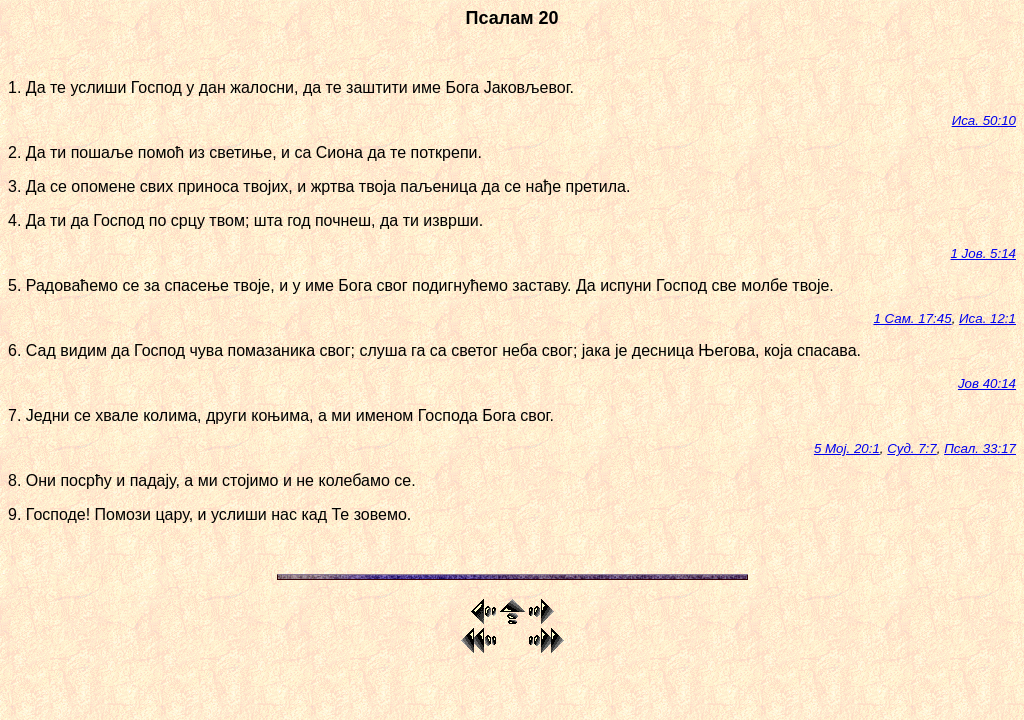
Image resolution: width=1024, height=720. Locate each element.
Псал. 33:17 (980, 448)
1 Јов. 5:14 (984, 253)
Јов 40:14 (987, 383)
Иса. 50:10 (984, 120)
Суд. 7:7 (911, 448)
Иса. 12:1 (987, 318)
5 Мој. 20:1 (847, 448)
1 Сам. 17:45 (912, 318)
